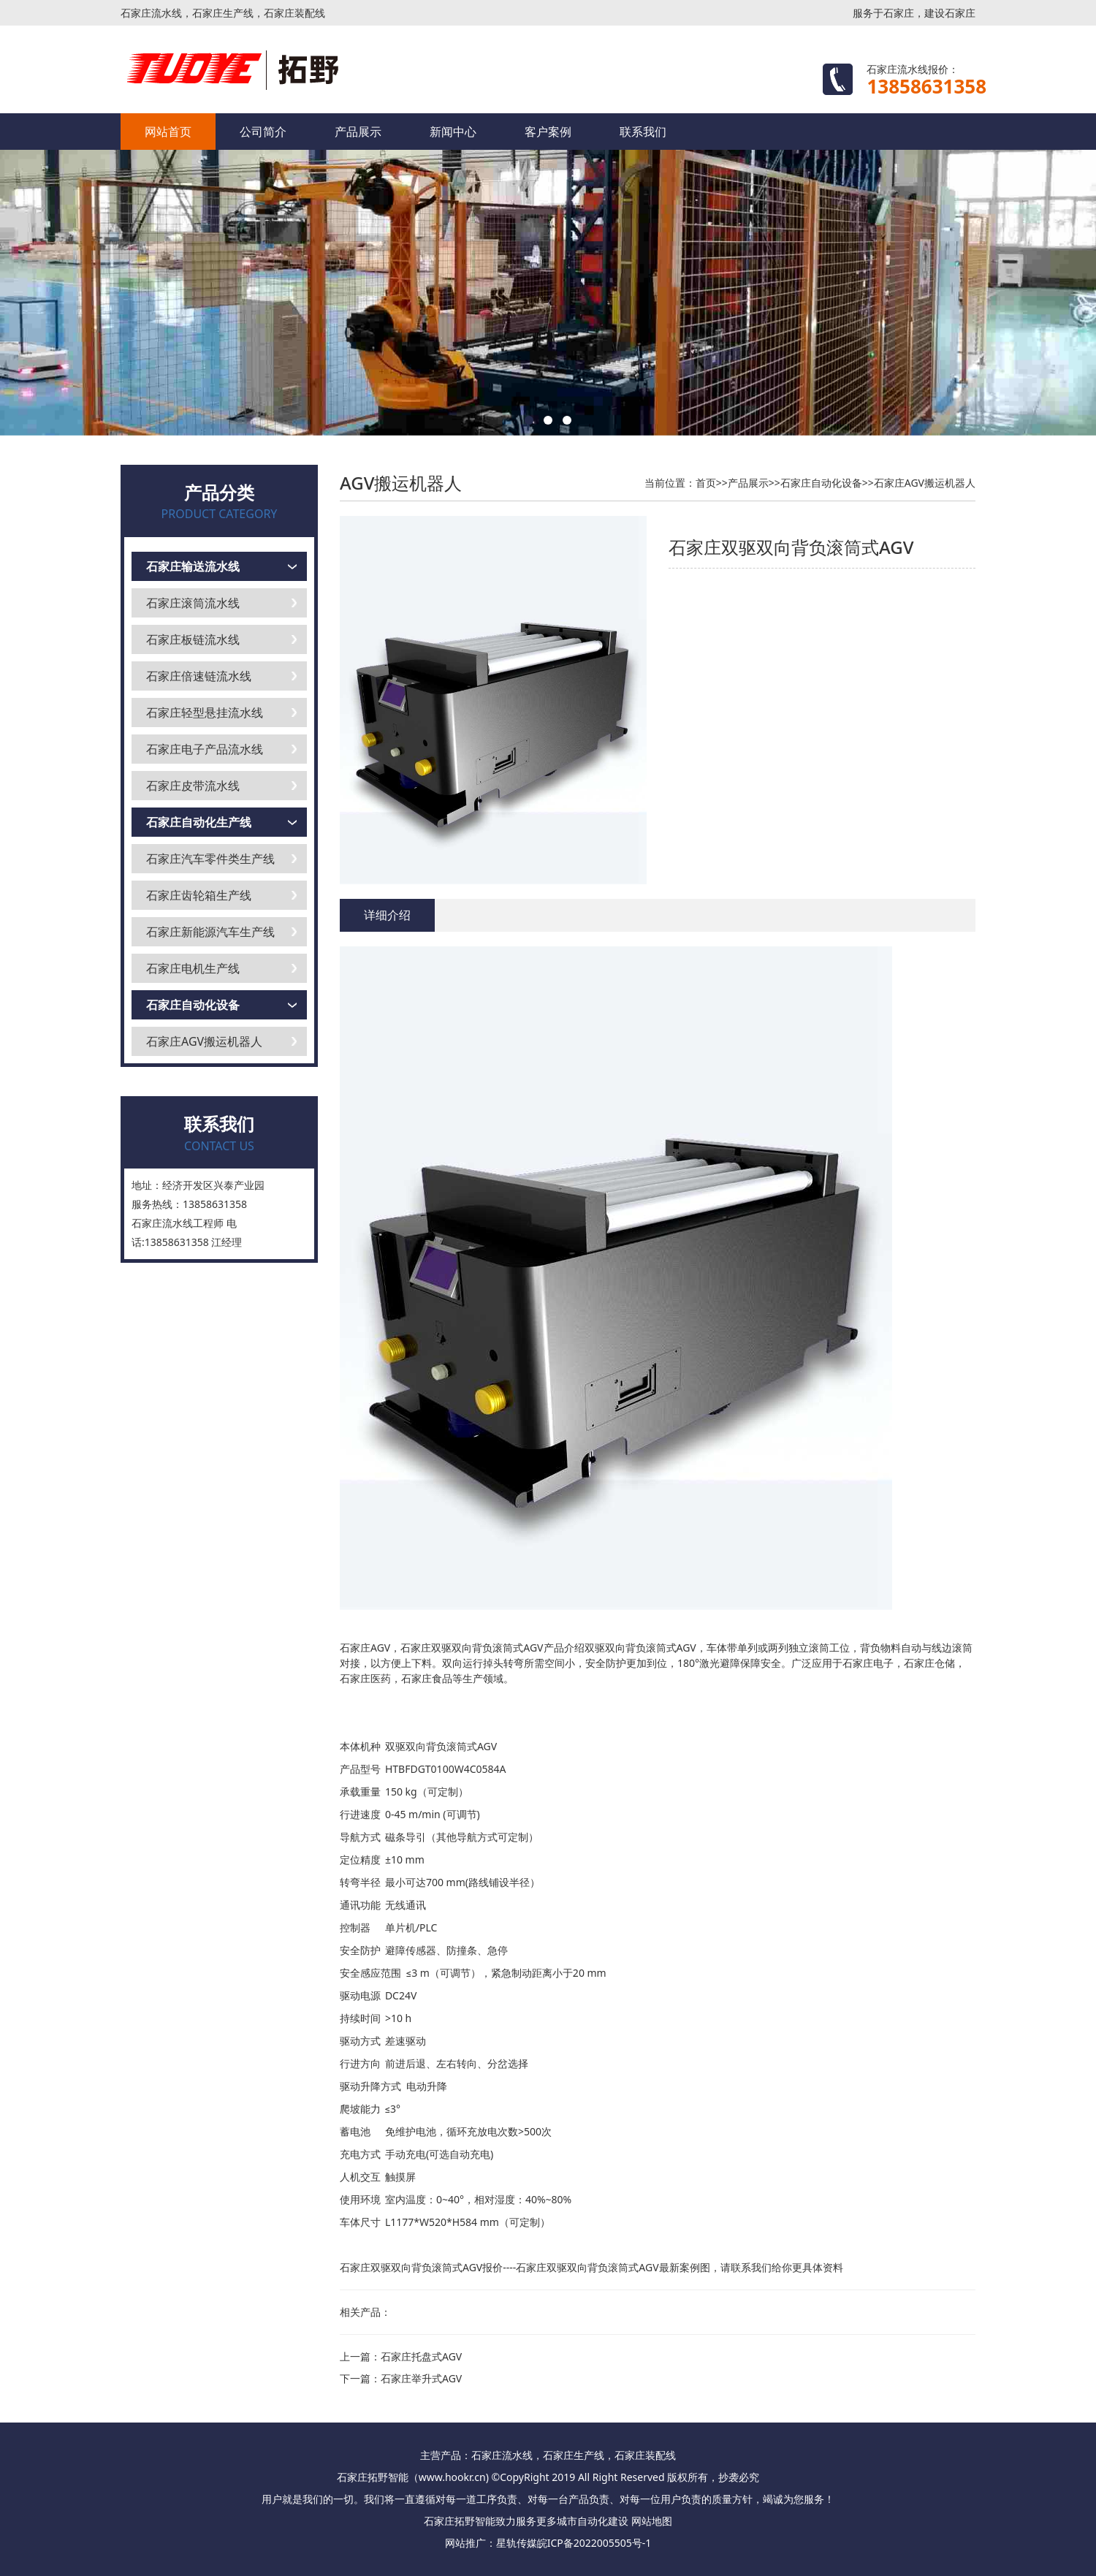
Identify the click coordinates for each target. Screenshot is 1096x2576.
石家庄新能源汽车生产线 (210, 932)
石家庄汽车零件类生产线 (210, 859)
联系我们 (643, 132)
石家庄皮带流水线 (193, 786)
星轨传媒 (516, 2543)
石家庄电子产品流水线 (204, 749)
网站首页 (168, 132)
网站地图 (651, 2521)
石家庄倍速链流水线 (198, 676)
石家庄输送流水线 (193, 566)
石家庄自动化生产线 (198, 822)
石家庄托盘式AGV (421, 2356)
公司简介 (263, 132)
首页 (706, 483)
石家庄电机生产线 (193, 968)
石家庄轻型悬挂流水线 (204, 712)
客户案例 (548, 132)
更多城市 (556, 2521)
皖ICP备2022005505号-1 (594, 2543)
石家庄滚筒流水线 (193, 603)
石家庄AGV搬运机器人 (204, 1041)
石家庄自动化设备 (193, 1005)
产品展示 (358, 132)
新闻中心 (453, 132)
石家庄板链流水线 (193, 639)
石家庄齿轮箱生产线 (198, 895)
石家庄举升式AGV (421, 2378)
